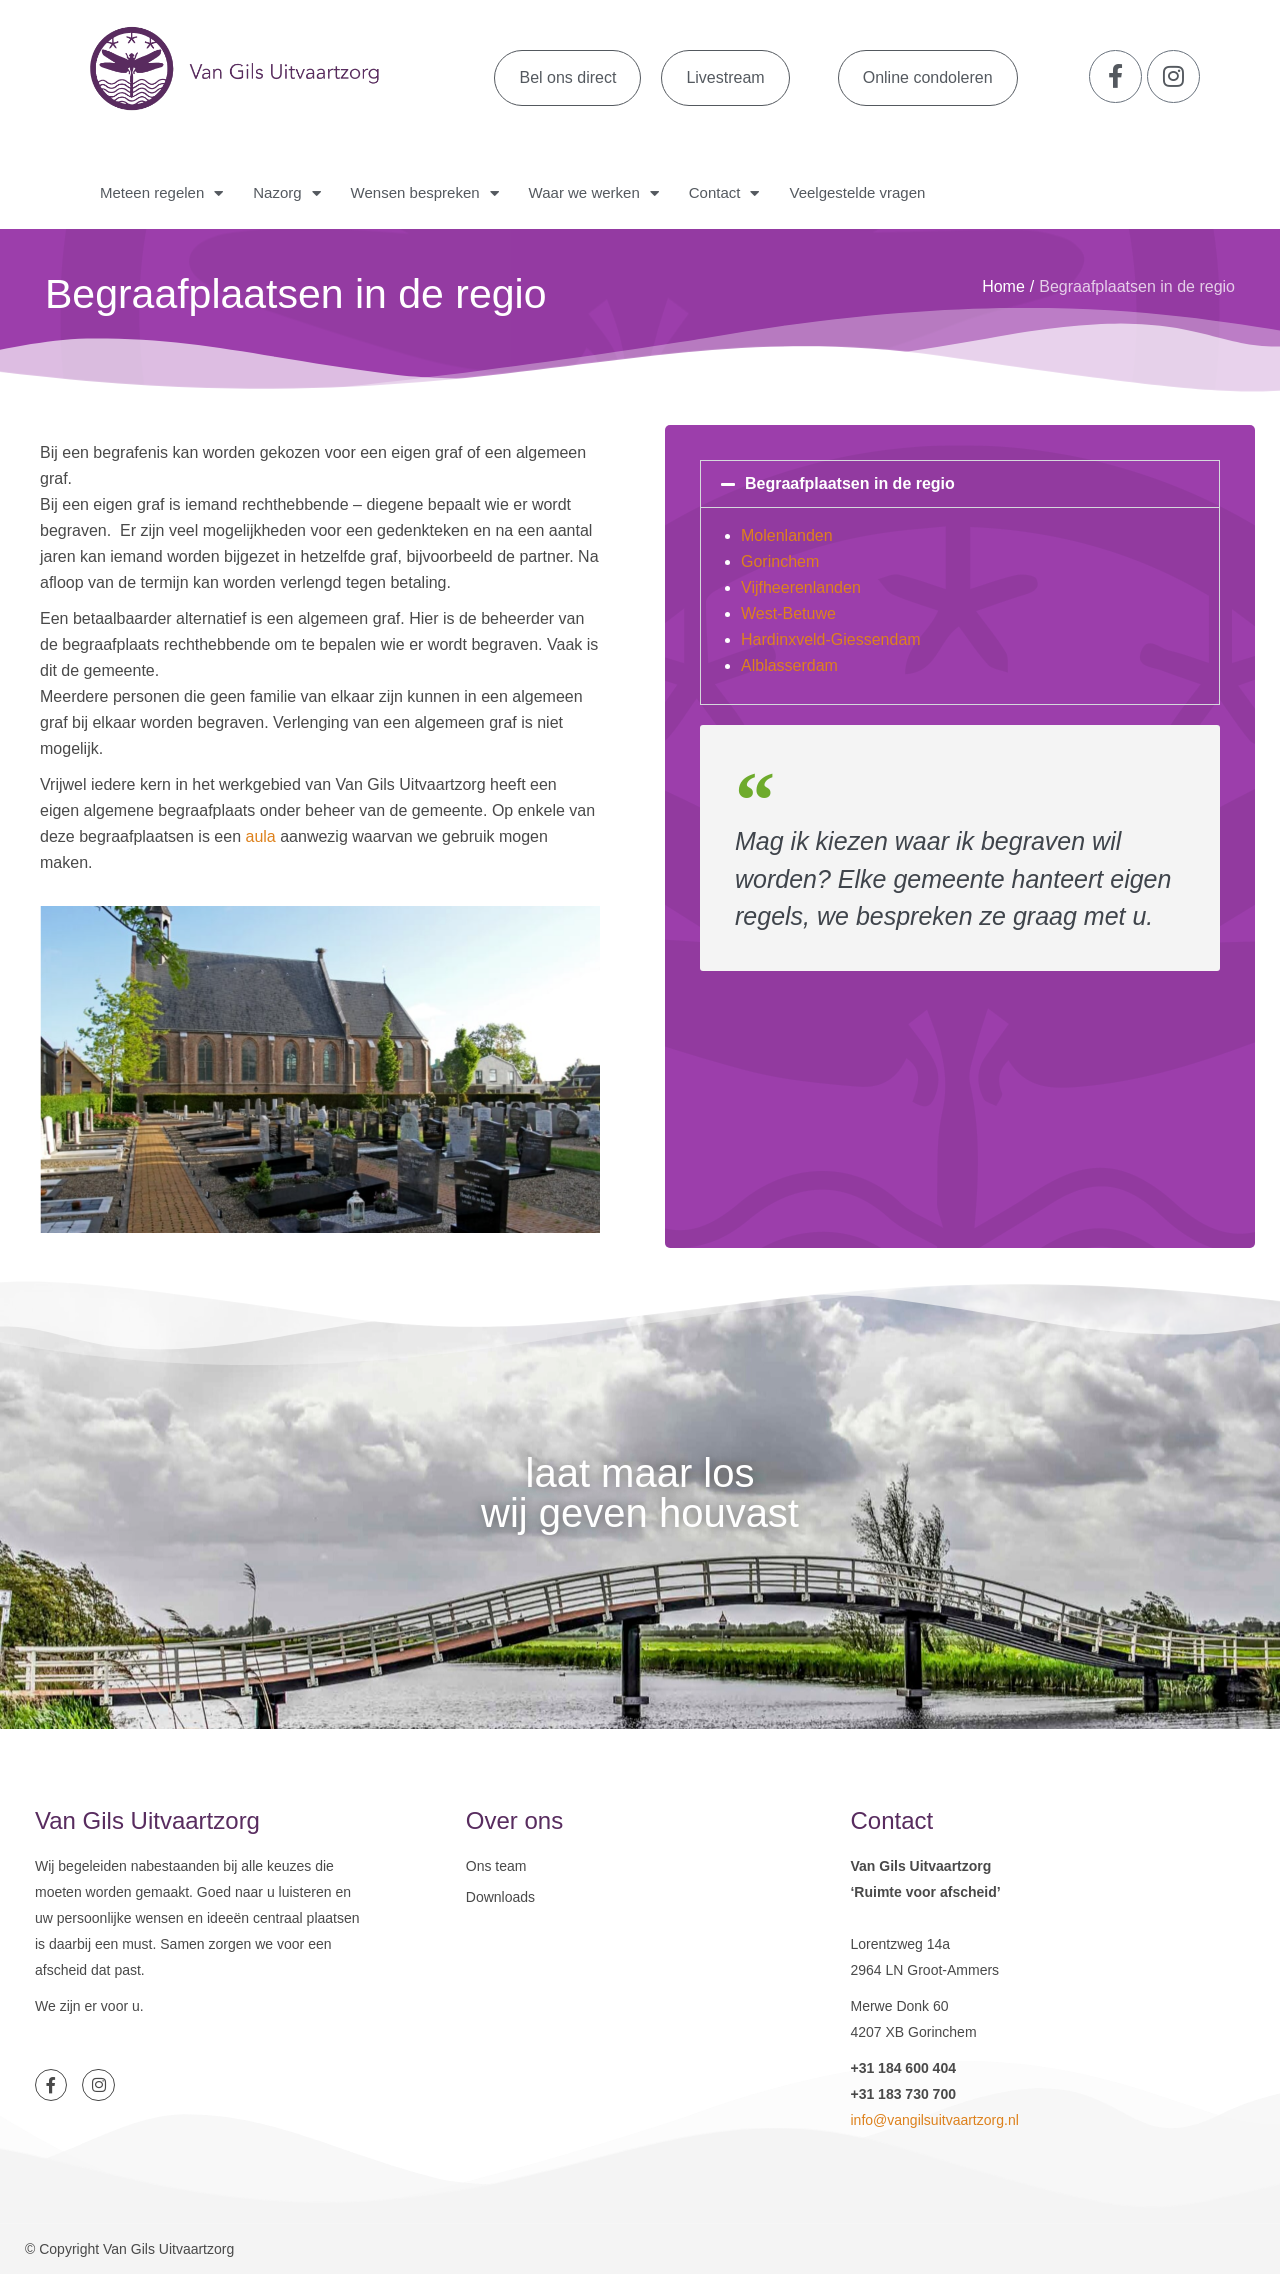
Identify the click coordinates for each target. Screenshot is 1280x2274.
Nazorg (286, 193)
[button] (960, 484)
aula (260, 836)
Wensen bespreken (425, 193)
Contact (724, 193)
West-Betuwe (788, 613)
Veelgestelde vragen (857, 192)
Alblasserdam (789, 665)
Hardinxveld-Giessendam (831, 639)
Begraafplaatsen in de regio (850, 483)
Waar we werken (594, 193)
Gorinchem (780, 561)
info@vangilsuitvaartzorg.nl (934, 2120)
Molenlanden (787, 535)
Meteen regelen (161, 193)
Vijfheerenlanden (801, 587)
